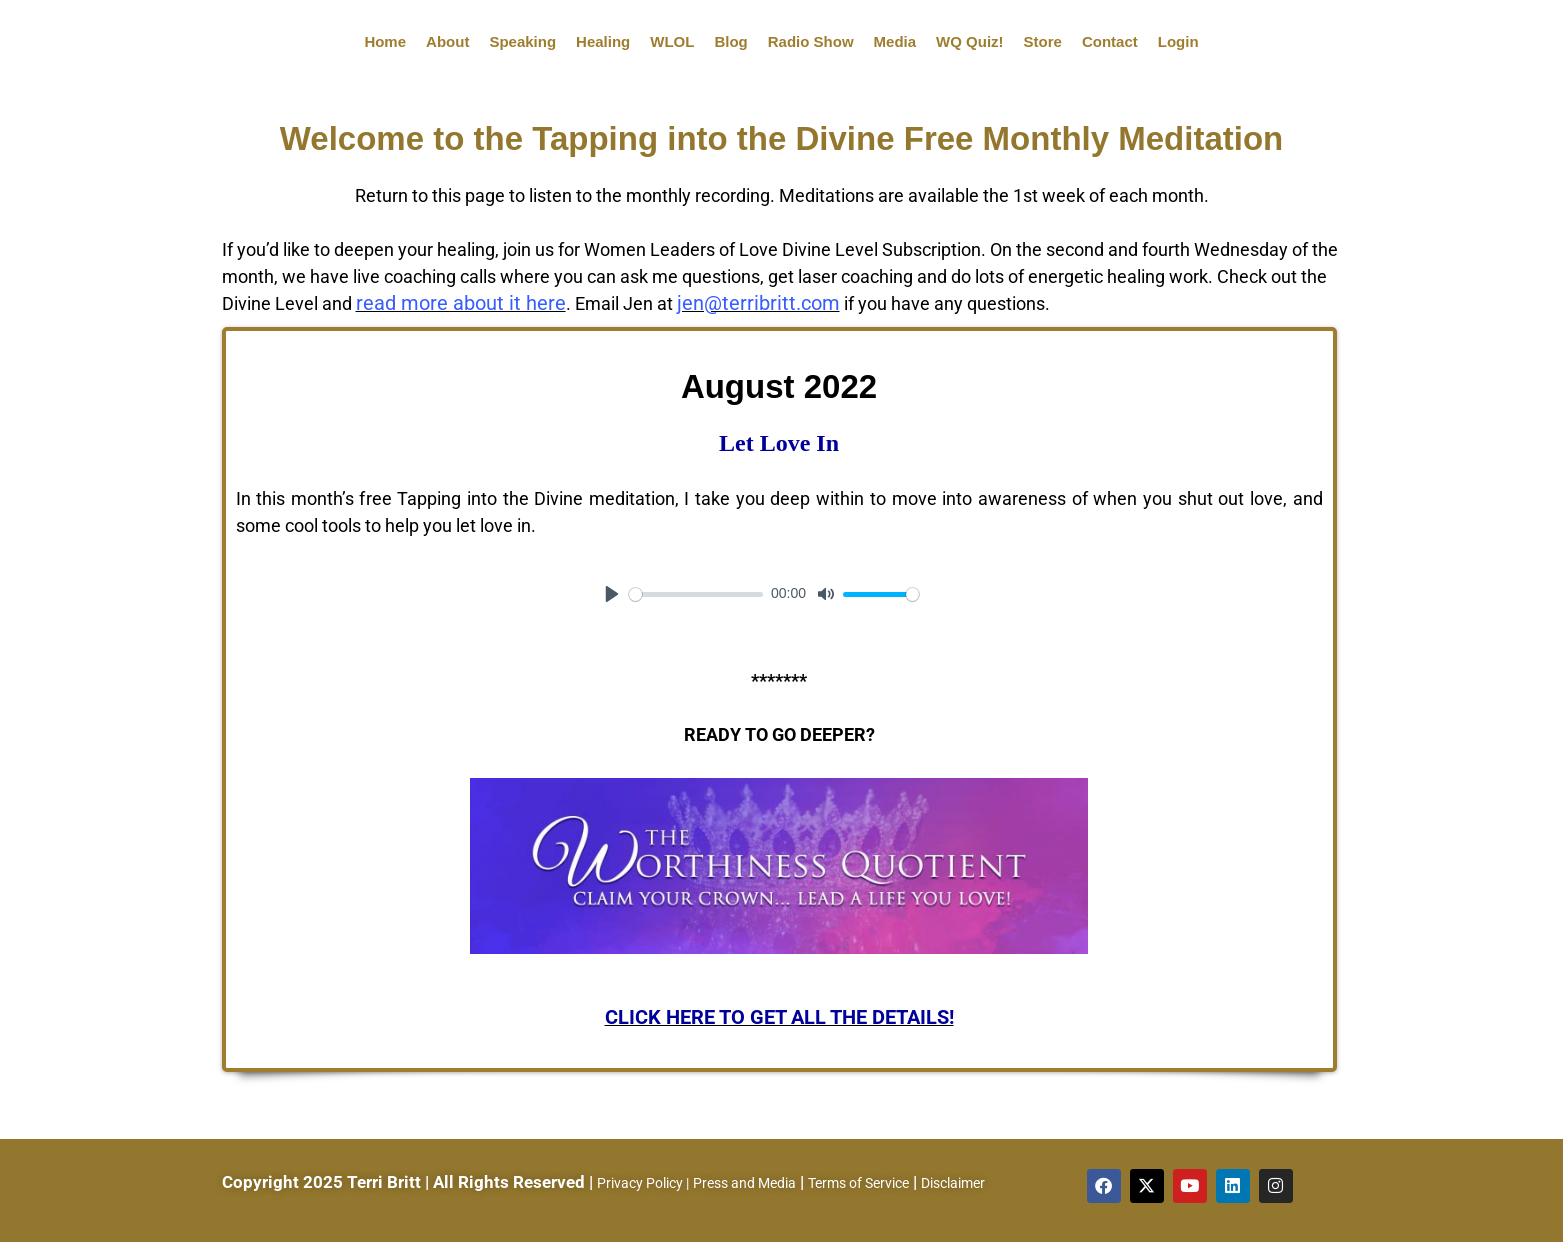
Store (1043, 41)
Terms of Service (858, 1183)
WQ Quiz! (970, 41)
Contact (1110, 41)
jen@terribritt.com (758, 303)
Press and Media (744, 1183)
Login (1178, 41)
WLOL (672, 41)
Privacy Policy (640, 1183)
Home (385, 41)
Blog (730, 41)
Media (895, 41)
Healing (603, 41)
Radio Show (811, 41)
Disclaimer (953, 1183)
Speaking (522, 41)
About (447, 41)
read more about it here (461, 303)
